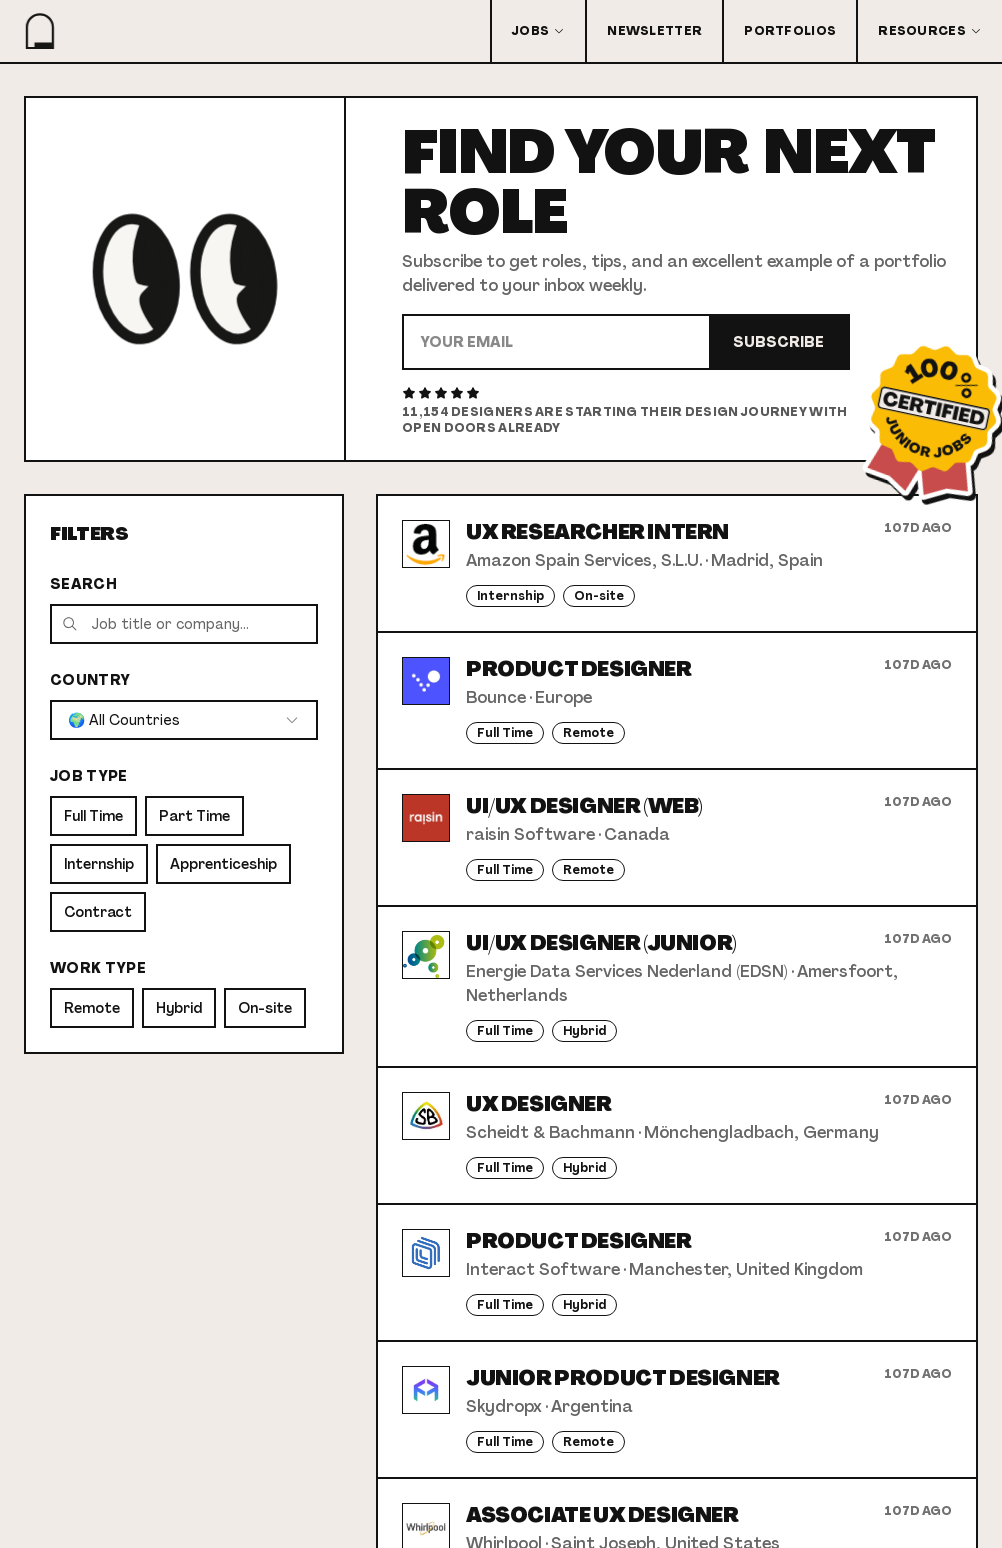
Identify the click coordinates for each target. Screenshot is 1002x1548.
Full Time (93, 816)
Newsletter (654, 31)
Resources (930, 31)
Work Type (98, 968)
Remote (92, 1008)
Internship (99, 864)
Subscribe (778, 342)
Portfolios (790, 31)
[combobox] (184, 720)
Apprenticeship (223, 864)
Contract (98, 912)
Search (83, 584)
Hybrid (179, 1008)
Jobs (538, 31)
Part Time (194, 816)
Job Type (89, 776)
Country (90, 680)
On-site (265, 1008)
